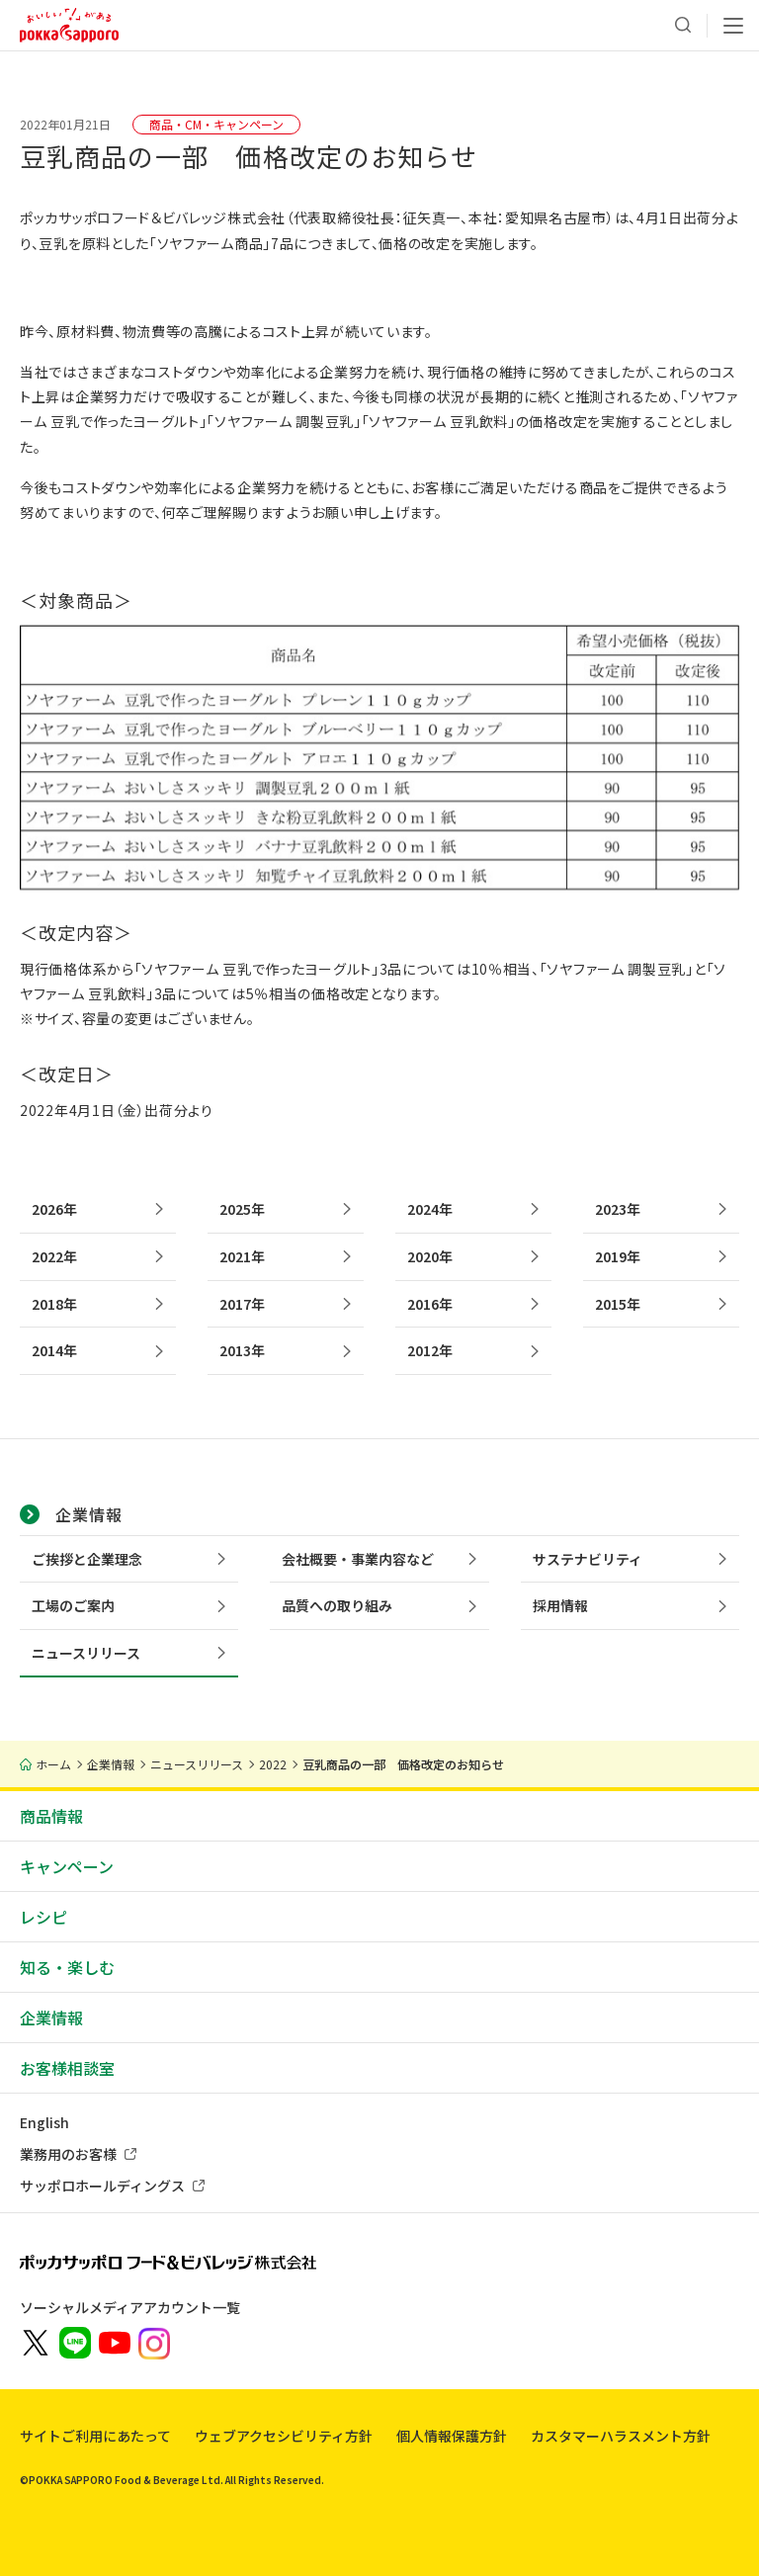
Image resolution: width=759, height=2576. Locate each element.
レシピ (43, 1917)
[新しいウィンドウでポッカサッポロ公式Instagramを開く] (154, 2342)
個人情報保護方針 (451, 2436)
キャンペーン (67, 1866)
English (44, 2122)
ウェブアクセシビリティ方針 (284, 2436)
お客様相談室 (67, 2068)
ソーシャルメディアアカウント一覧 (130, 2307)
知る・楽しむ (67, 1967)
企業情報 (51, 2017)
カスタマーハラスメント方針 (621, 2436)
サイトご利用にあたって (95, 2436)
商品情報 (51, 1816)
